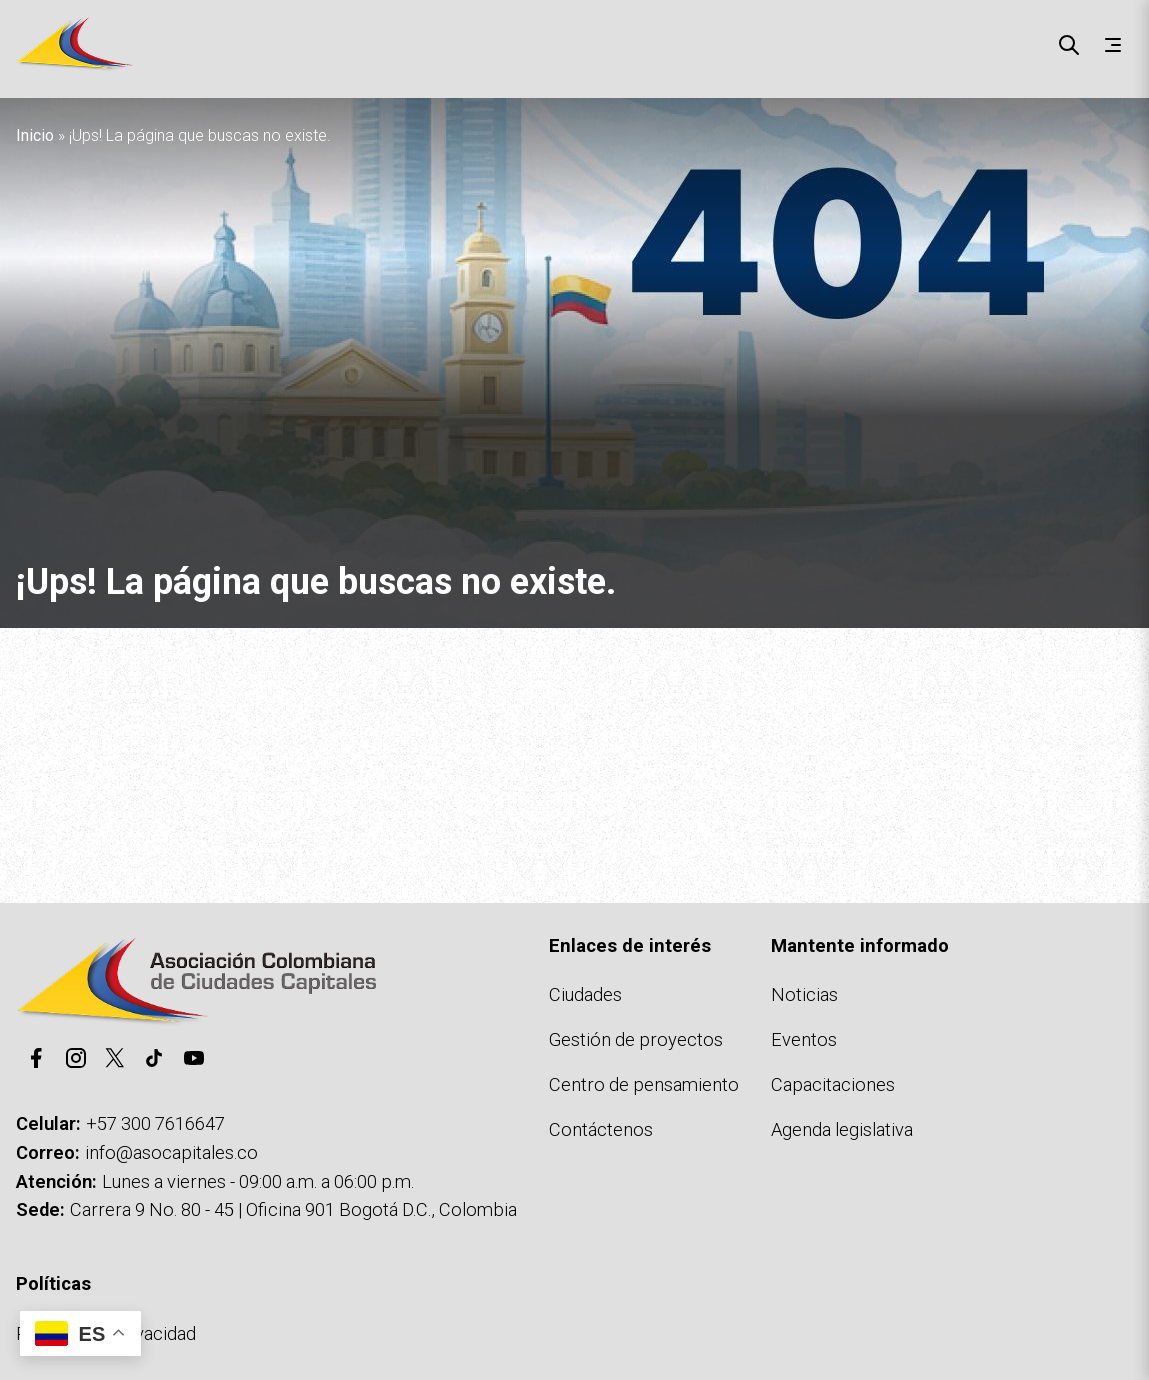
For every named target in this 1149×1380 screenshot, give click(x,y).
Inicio (35, 135)
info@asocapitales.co (171, 1152)
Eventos (804, 1039)
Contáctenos (601, 1129)
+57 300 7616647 (155, 1123)
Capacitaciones (833, 1084)
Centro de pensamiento (644, 1084)
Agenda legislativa (842, 1129)
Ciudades (585, 994)
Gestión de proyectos (636, 1039)
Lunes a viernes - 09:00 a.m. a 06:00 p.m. (258, 1181)
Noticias (804, 994)
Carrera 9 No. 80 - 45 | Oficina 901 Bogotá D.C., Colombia (293, 1209)
